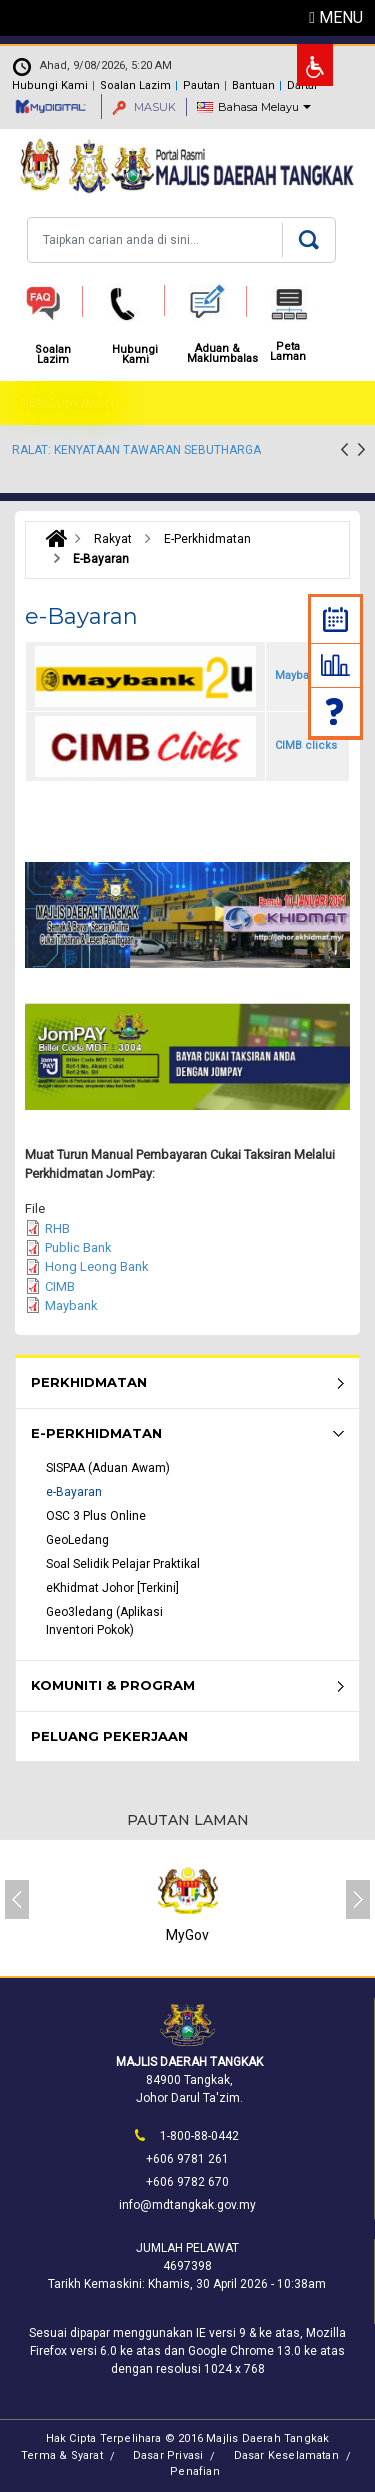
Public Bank (78, 1247)
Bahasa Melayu (258, 107)
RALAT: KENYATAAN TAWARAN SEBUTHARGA (136, 450)
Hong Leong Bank (96, 1266)
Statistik (335, 665)
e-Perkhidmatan (96, 1433)
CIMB (60, 1286)
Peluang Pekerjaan (109, 1736)
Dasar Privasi (168, 2455)
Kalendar (335, 619)
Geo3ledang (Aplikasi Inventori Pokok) (104, 1621)
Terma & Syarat (62, 2455)
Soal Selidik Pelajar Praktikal (123, 1564)
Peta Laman (288, 352)
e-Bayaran (74, 1492)
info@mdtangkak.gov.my (187, 2205)
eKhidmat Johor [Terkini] (112, 1588)
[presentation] (344, 452)
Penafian (195, 2471)
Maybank (71, 1305)
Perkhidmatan (89, 1382)
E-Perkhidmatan (207, 539)
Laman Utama (51, 539)
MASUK (144, 107)
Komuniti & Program (113, 1685)
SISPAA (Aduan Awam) (108, 1468)
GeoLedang (77, 1540)
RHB (57, 1228)
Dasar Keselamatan (286, 2455)
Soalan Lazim (336, 711)
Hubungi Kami (50, 85)
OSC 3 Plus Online (96, 1516)
